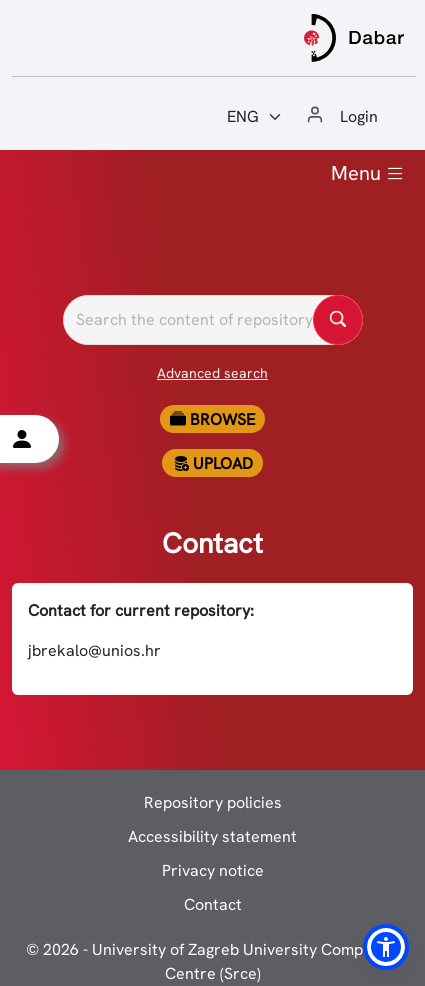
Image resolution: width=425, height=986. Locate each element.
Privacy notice (213, 870)
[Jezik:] (255, 117)
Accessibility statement (212, 836)
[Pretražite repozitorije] (213, 320)
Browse (212, 419)
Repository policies (213, 802)
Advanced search (212, 373)
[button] (386, 947)
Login (359, 116)
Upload (213, 463)
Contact (213, 904)
